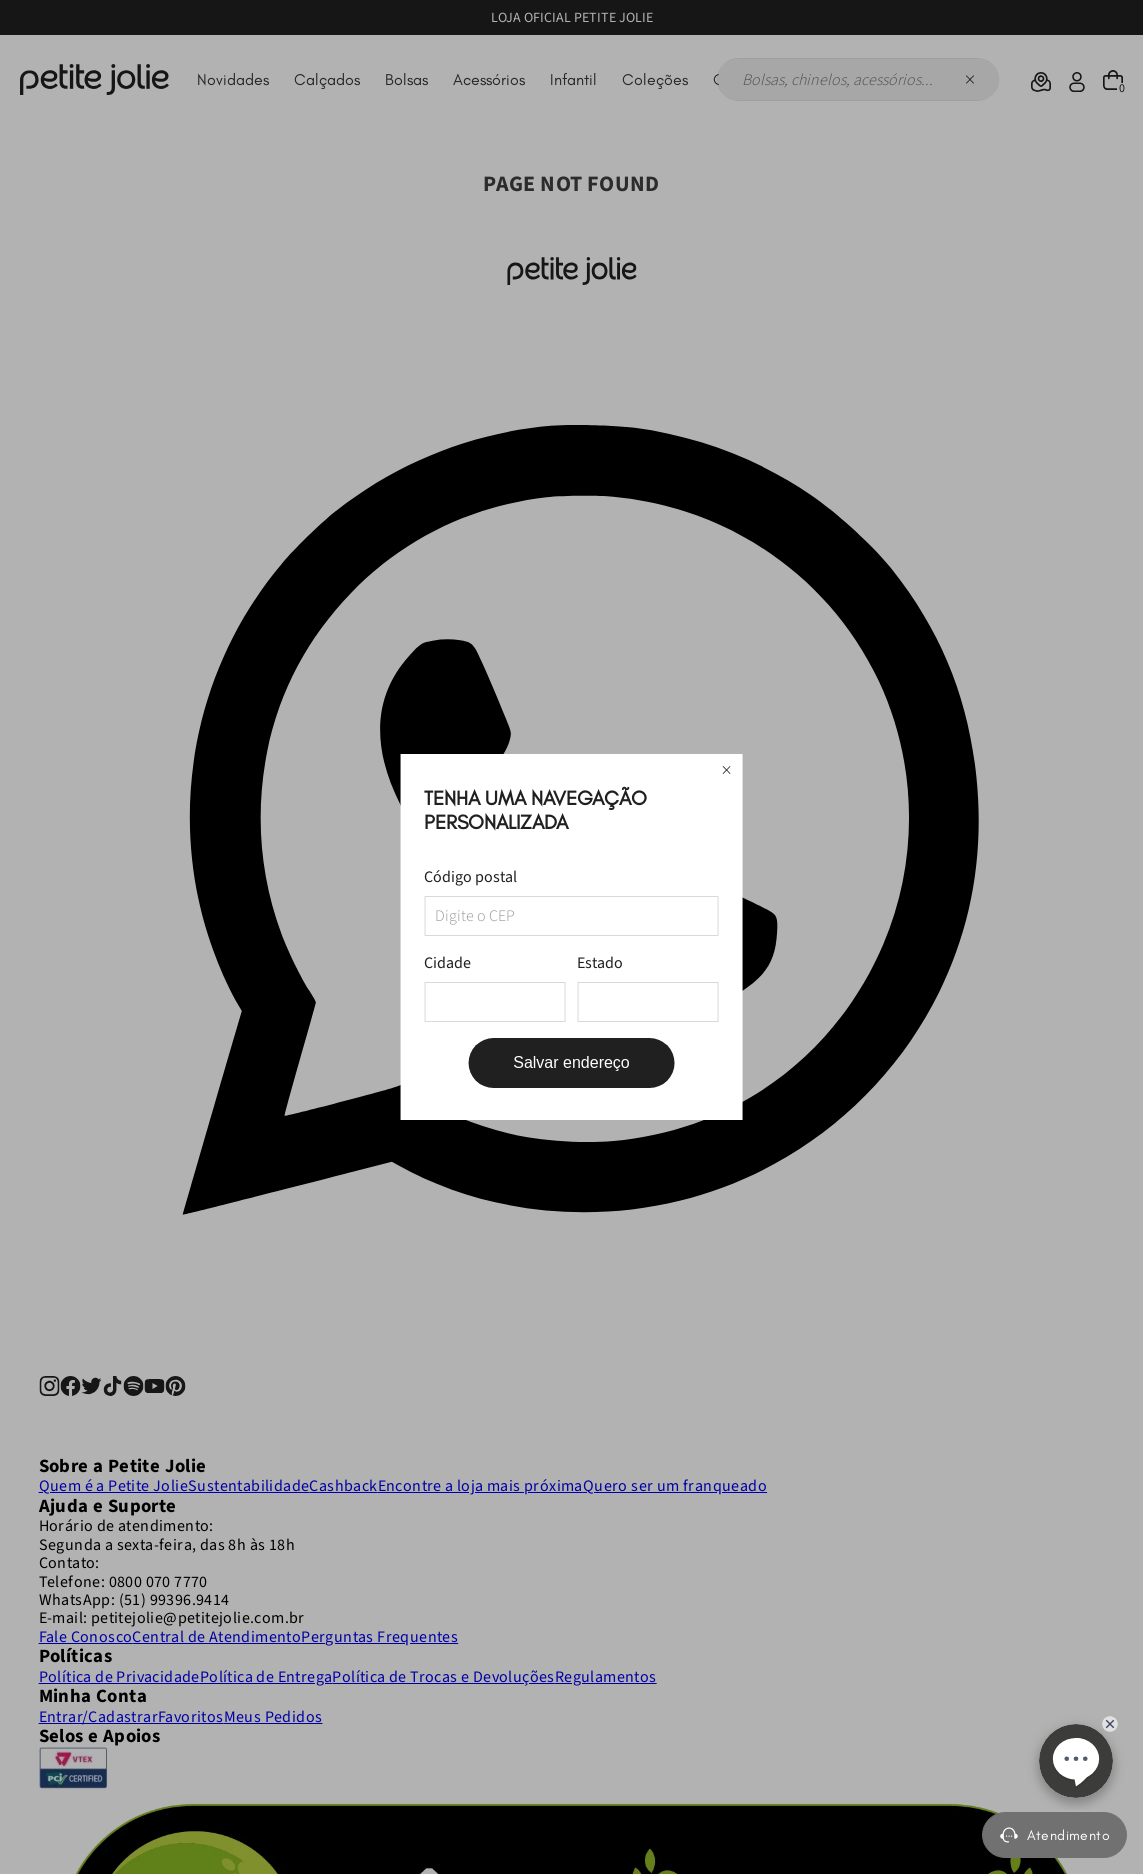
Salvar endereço (571, 1062)
